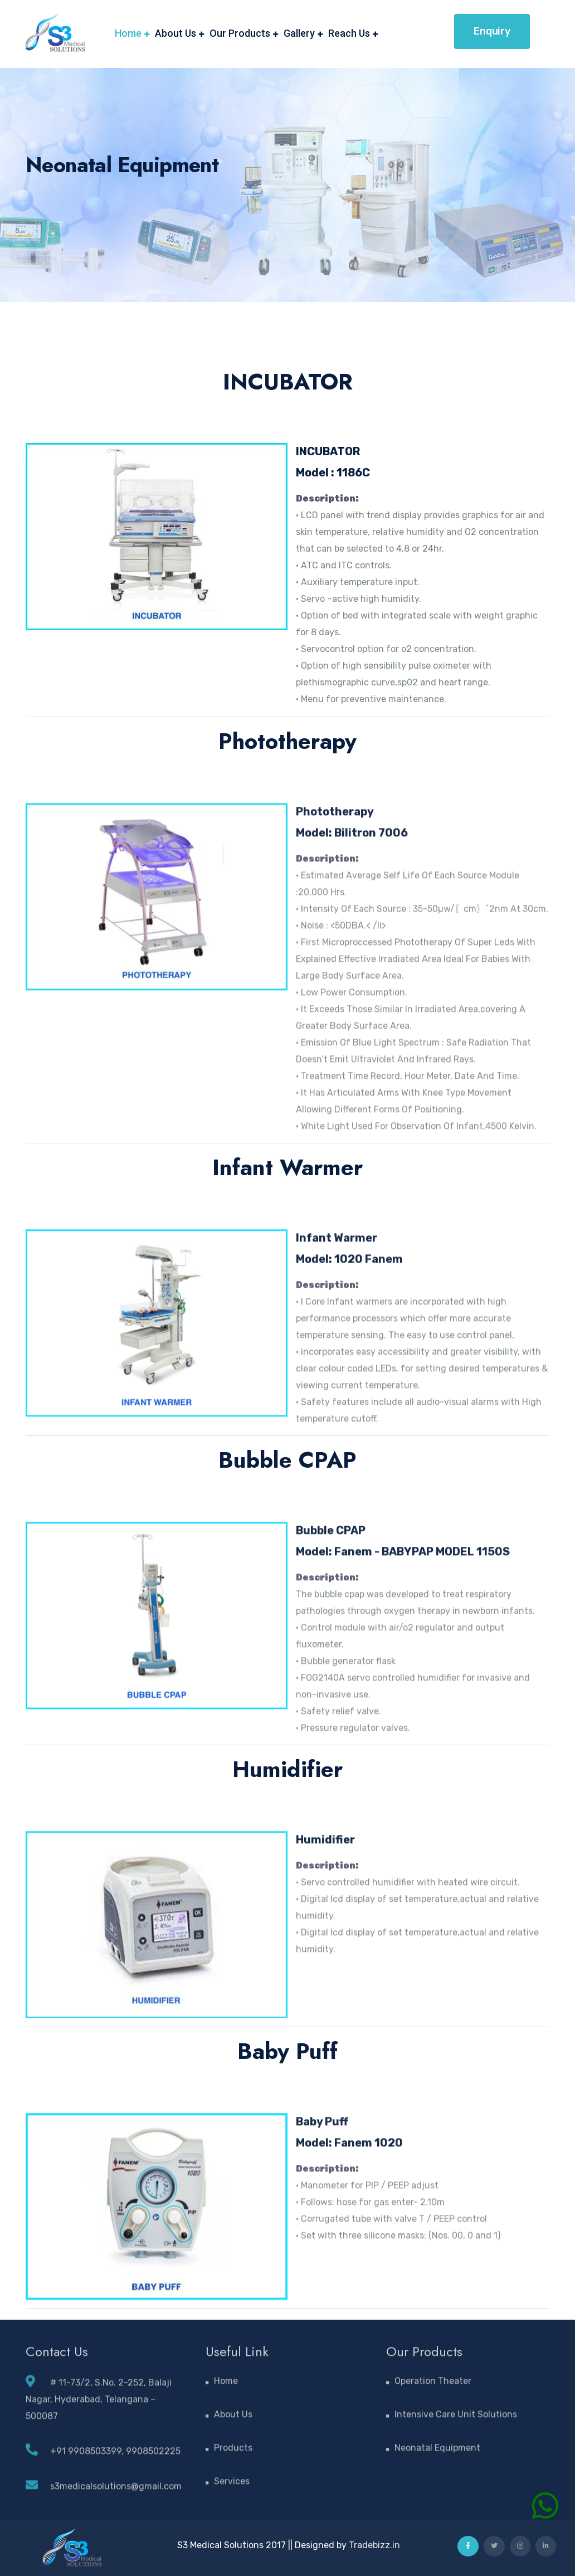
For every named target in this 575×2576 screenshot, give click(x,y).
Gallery (299, 33)
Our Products (239, 33)
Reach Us (349, 33)
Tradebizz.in (374, 2545)
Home (128, 33)
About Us (175, 33)
